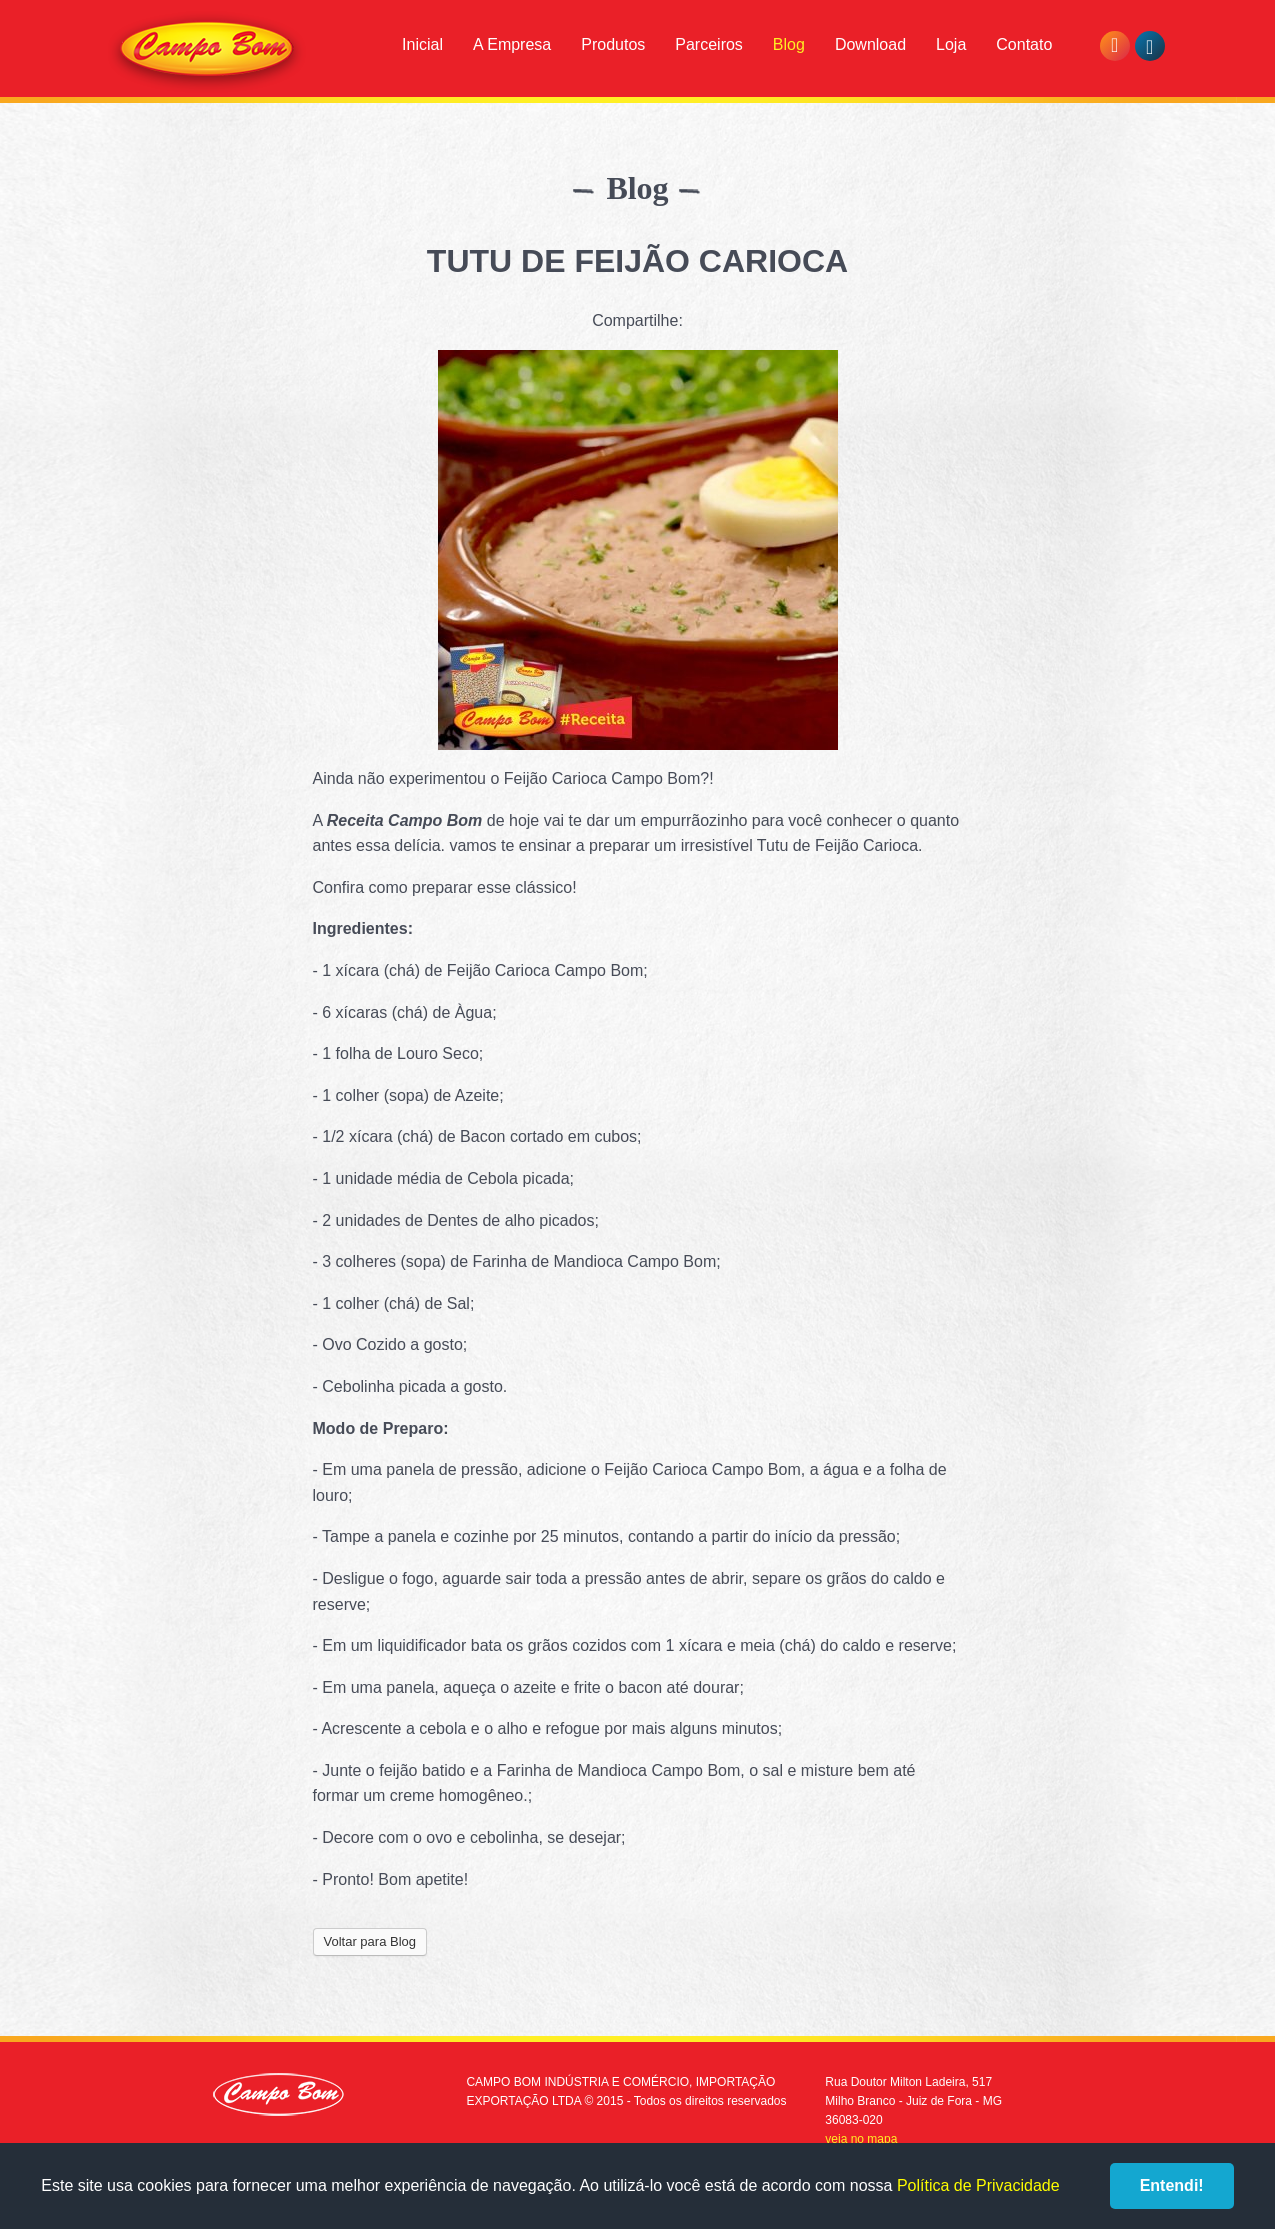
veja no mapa (861, 2139)
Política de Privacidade (978, 2185)
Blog (789, 44)
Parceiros (709, 44)
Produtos (613, 44)
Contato (1024, 44)
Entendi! (1172, 2185)
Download (870, 44)
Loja (951, 44)
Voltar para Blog (370, 1941)
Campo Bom (207, 52)
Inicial (422, 44)
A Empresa (512, 44)
